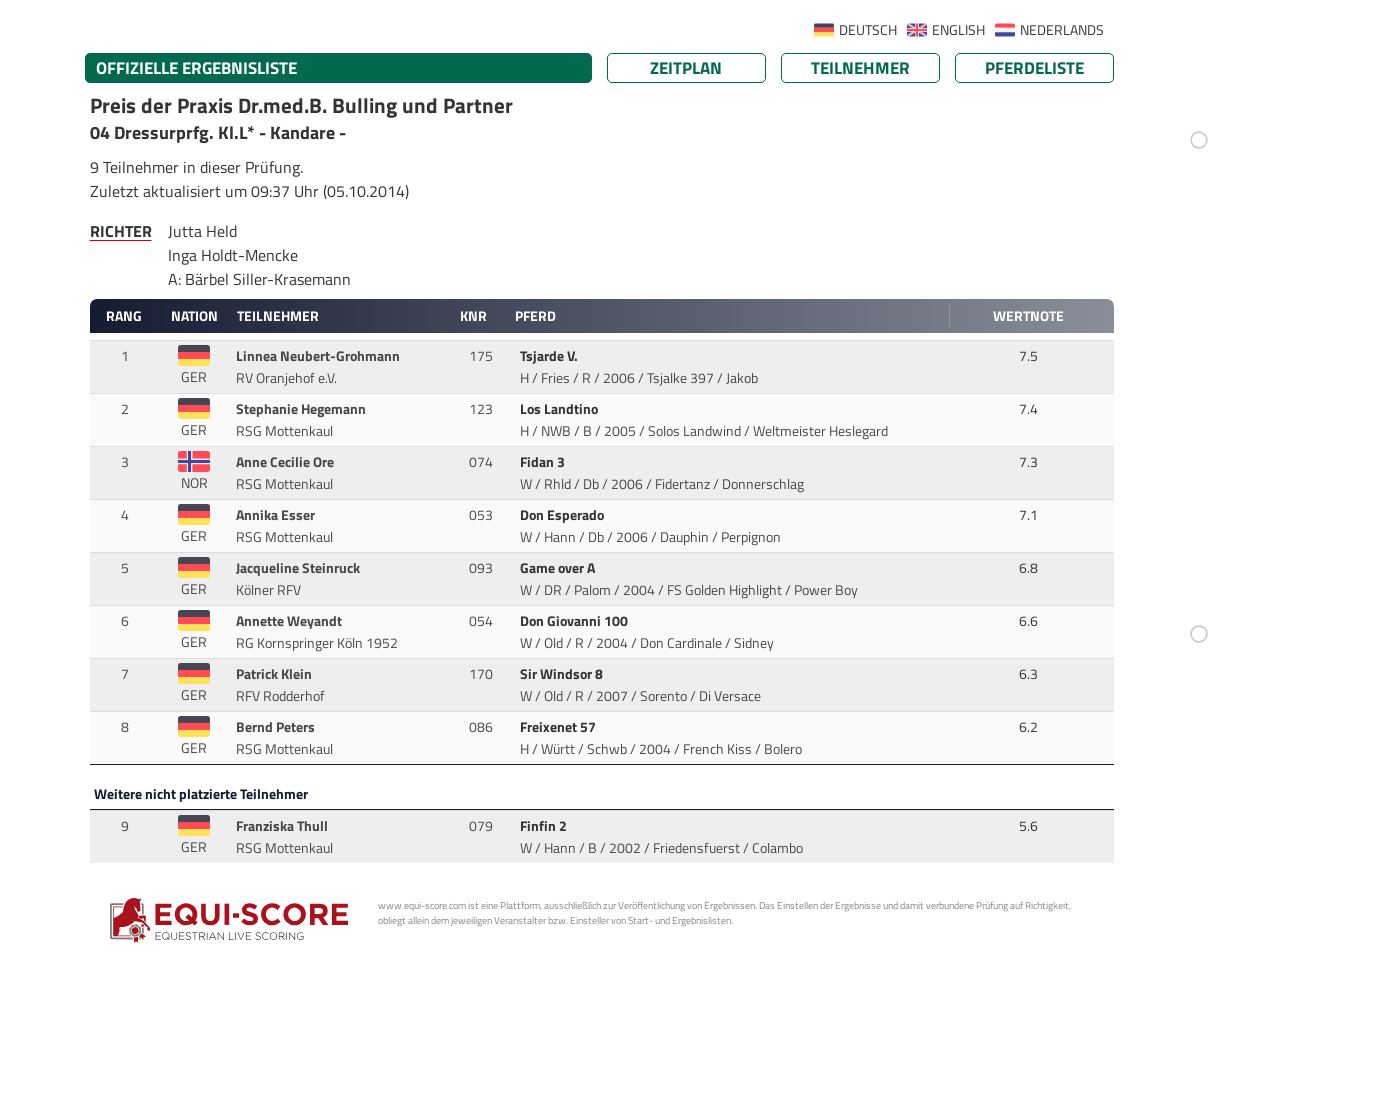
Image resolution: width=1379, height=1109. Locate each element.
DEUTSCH (868, 30)
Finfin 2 (545, 826)
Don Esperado (563, 515)
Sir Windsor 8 (563, 674)
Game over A (559, 568)
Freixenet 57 (559, 727)
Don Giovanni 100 (575, 621)
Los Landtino (560, 409)
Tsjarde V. (550, 356)
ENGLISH (958, 30)
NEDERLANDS (1062, 30)
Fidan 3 (544, 462)
